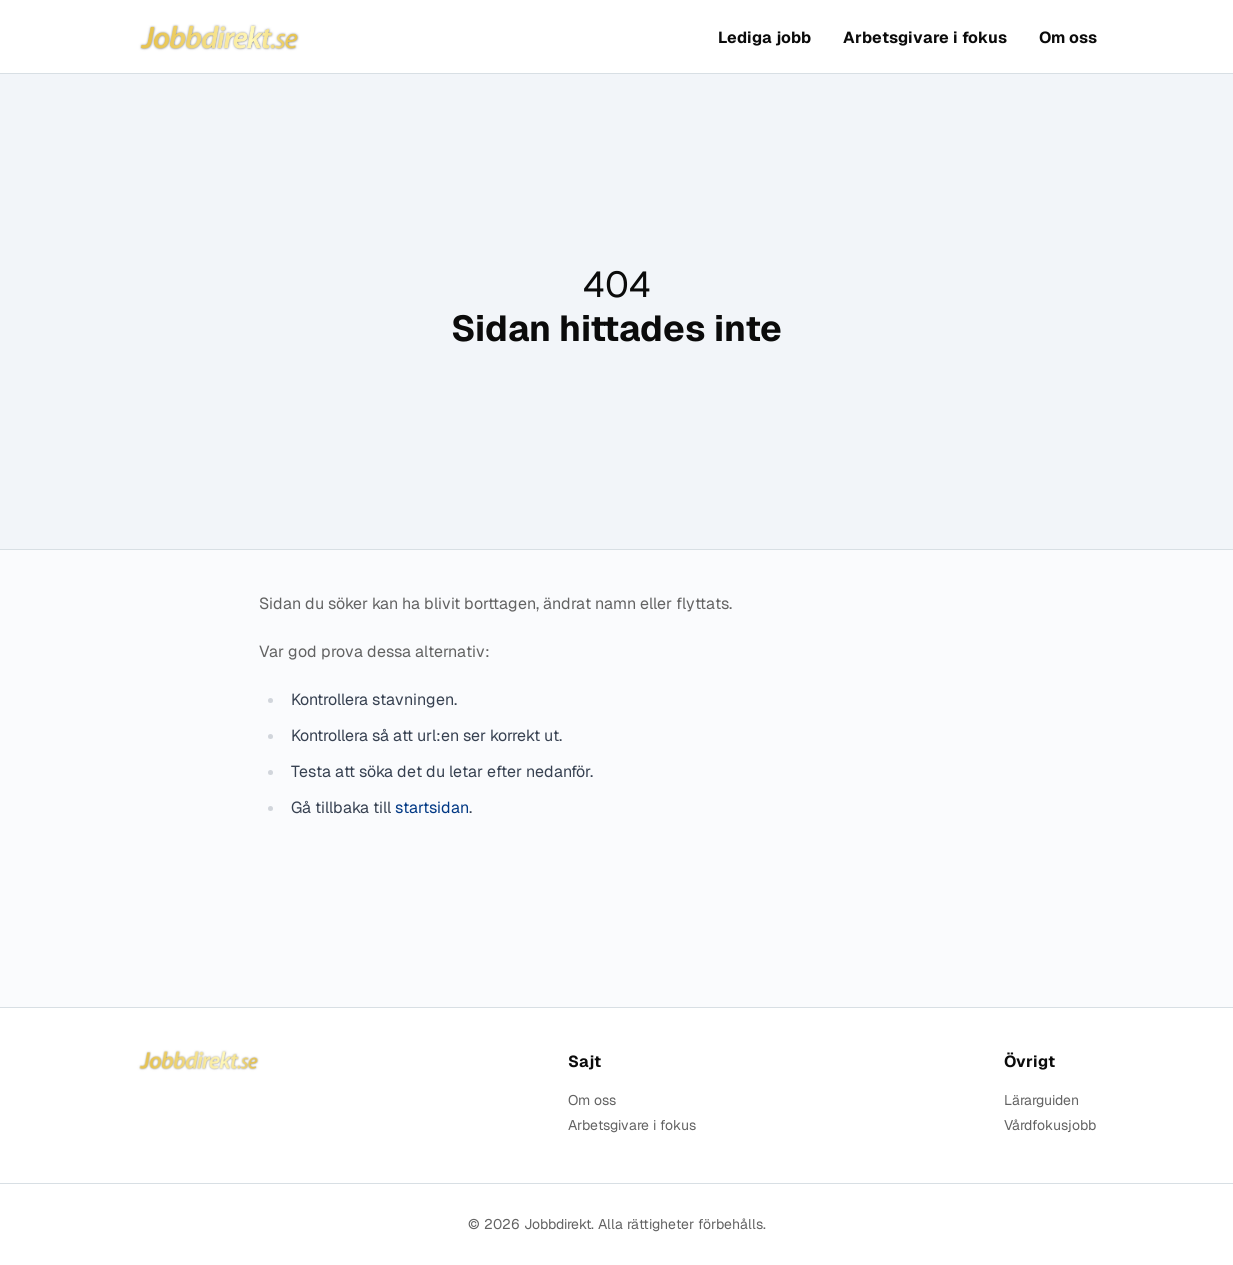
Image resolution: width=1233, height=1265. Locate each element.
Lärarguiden (1041, 1100)
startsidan (432, 807)
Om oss (1068, 37)
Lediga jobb (764, 37)
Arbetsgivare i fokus (925, 37)
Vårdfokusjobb (1050, 1125)
